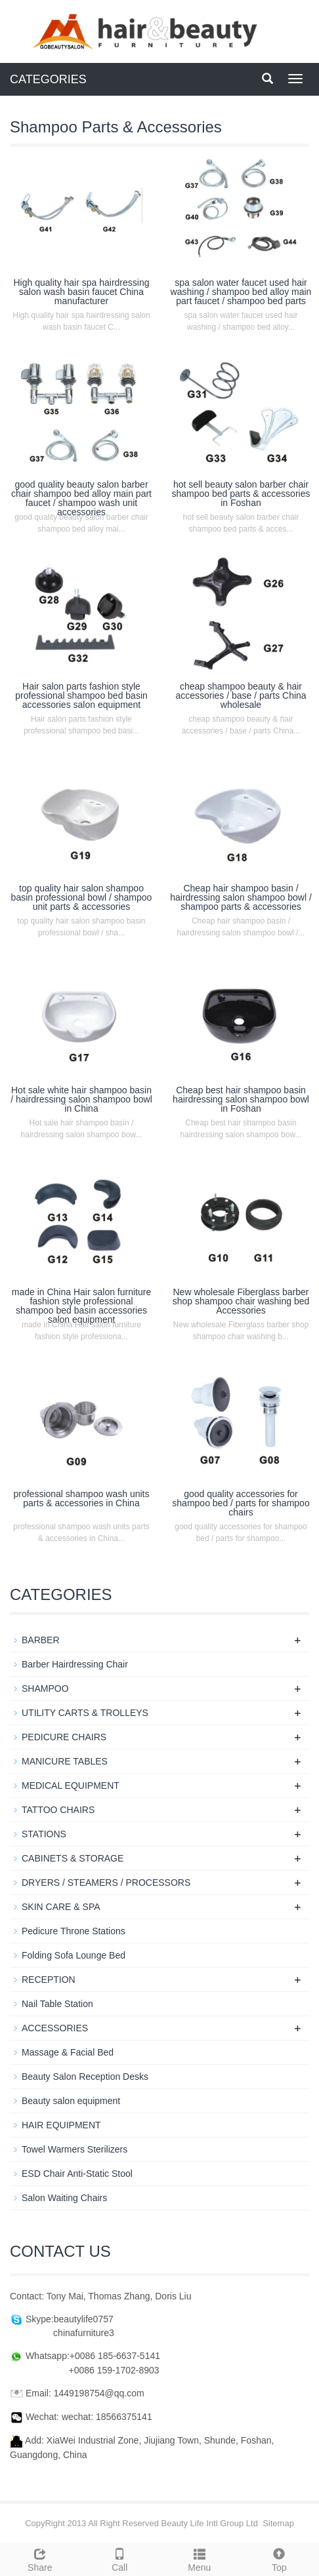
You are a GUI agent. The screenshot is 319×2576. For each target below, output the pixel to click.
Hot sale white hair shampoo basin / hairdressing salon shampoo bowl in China (81, 1099)
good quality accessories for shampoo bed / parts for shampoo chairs (240, 1503)
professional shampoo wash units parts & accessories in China (81, 1498)
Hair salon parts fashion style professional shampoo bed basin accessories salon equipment (81, 695)
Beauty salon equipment (71, 2101)
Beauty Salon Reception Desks (85, 2076)
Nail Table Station (57, 2004)
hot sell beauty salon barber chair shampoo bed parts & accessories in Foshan (241, 493)
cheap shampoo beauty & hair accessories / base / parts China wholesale (240, 695)
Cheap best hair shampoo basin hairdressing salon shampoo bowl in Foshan (241, 1099)
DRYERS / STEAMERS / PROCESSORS (106, 1882)
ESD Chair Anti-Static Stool (77, 2173)
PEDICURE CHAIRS (64, 1737)
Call (120, 2558)
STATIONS (44, 1834)
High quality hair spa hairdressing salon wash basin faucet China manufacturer (82, 291)
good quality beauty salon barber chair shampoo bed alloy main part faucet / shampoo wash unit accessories (81, 498)
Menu (200, 2558)
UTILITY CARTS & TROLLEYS (85, 1713)
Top (280, 2558)
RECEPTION (48, 1979)
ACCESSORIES (55, 2028)
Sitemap (278, 2523)
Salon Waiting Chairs (64, 2198)
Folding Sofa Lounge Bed (73, 1955)
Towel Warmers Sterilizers (74, 2149)
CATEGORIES (48, 79)
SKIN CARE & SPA (61, 1907)
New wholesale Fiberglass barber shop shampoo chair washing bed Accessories (241, 1301)
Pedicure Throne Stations (73, 1931)
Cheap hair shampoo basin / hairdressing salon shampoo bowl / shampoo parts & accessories (241, 897)
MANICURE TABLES (65, 1761)
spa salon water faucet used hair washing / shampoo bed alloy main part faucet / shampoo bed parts (241, 291)
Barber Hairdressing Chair (75, 1664)
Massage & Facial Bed (68, 2052)
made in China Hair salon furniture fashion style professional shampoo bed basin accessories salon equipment (81, 1306)
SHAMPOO (45, 1688)
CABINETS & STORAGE (72, 1858)
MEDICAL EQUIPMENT (70, 1785)
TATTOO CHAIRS (58, 1810)
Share (40, 2558)
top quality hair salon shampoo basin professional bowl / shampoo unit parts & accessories (81, 897)
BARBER (41, 1640)
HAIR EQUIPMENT (61, 2125)
